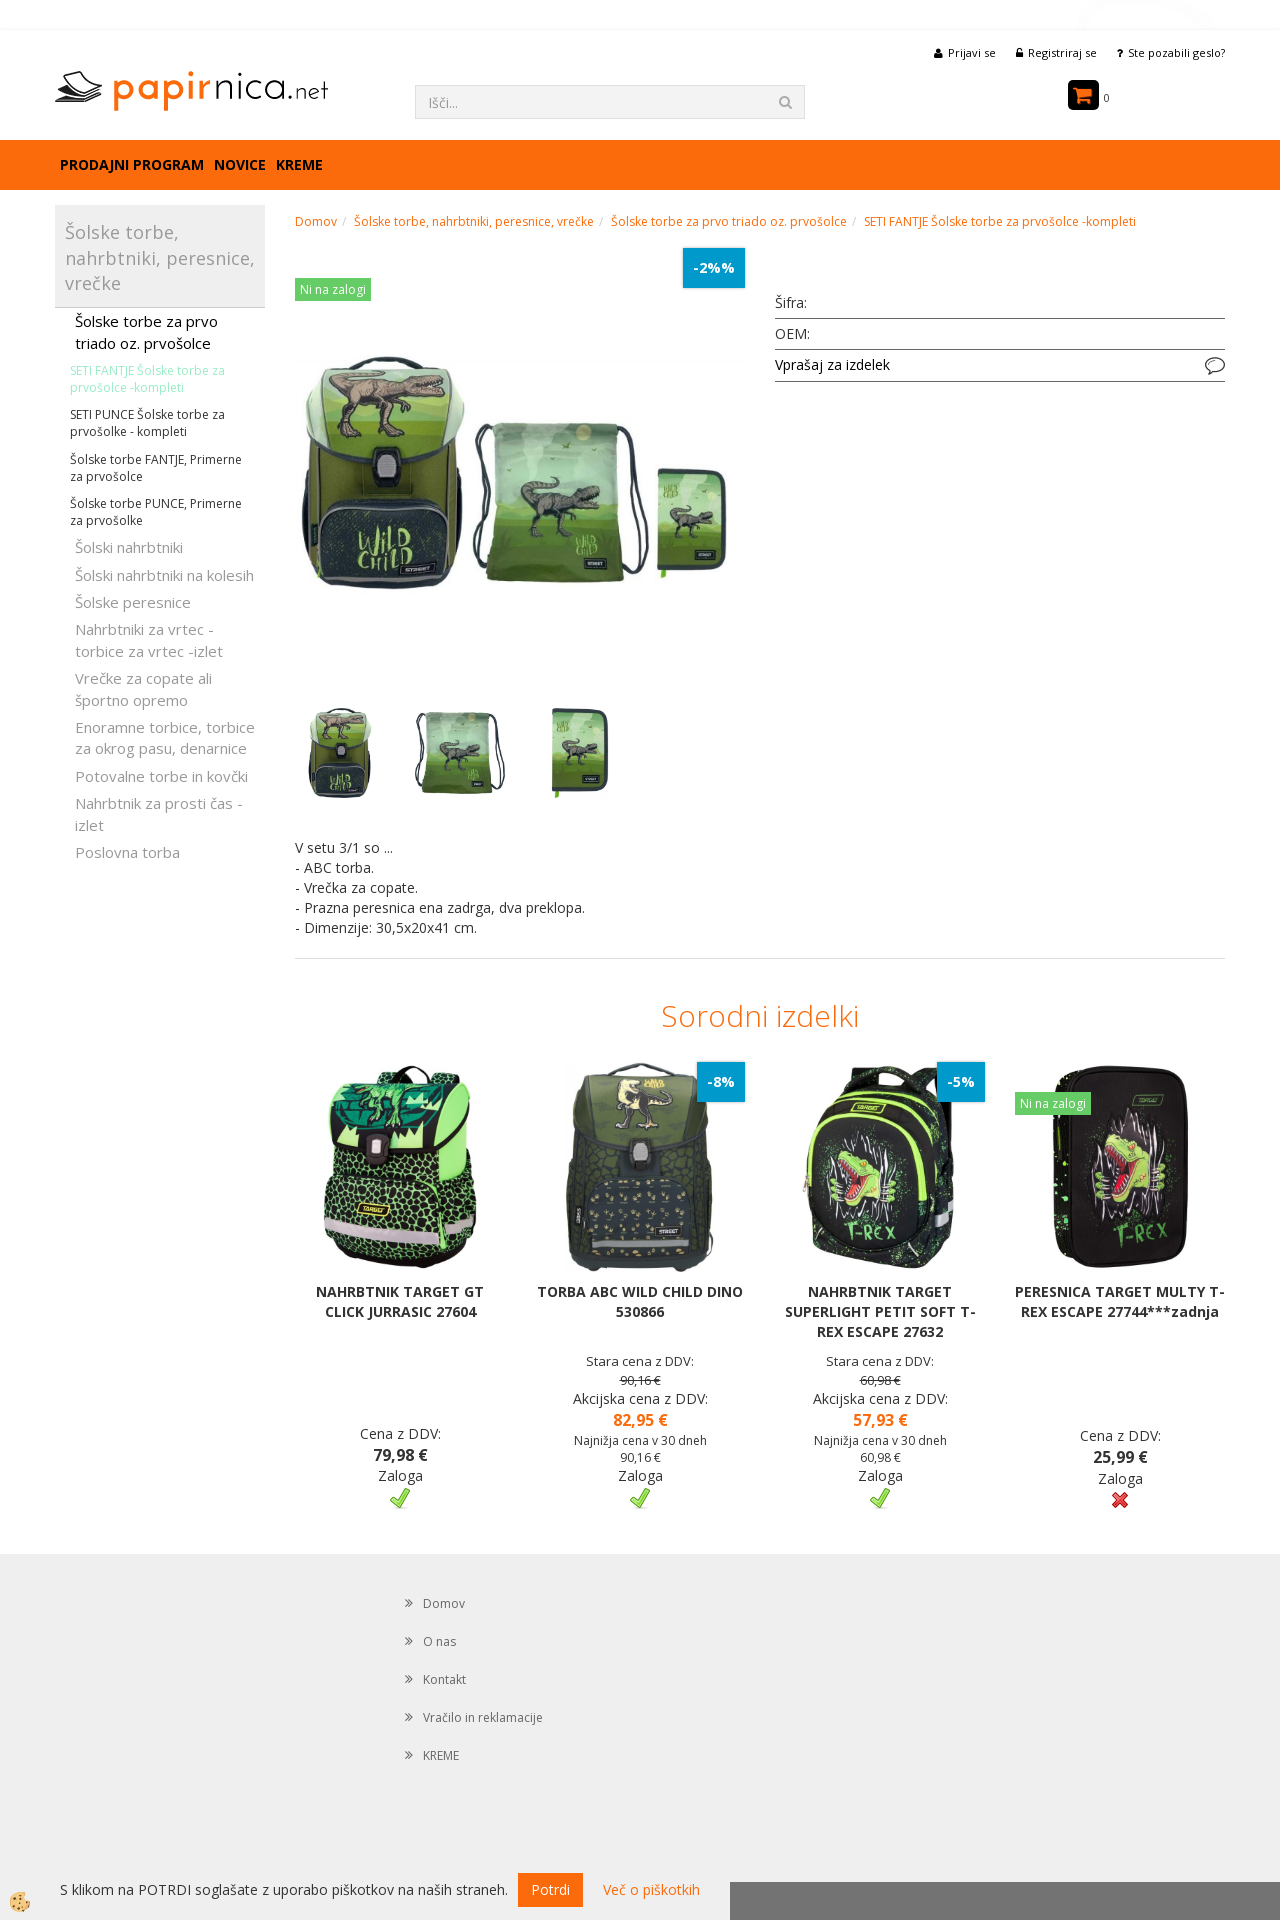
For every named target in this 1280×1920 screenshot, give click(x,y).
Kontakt (444, 1679)
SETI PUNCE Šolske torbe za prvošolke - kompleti (147, 423)
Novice (240, 164)
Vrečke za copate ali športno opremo (143, 688)
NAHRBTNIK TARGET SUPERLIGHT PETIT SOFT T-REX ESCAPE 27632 (880, 1311)
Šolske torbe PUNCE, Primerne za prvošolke (156, 512)
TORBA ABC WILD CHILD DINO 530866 (640, 1301)
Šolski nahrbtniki (129, 547)
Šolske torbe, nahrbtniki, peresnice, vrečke (474, 221)
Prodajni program (132, 164)
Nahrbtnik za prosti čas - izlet (159, 813)
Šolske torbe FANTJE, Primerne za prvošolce (156, 468)
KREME (299, 164)
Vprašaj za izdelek (832, 364)
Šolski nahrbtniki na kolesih (164, 575)
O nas (439, 1641)
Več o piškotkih (651, 1889)
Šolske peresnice (133, 602)
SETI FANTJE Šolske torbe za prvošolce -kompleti (147, 379)
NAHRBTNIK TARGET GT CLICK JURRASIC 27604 (400, 1301)
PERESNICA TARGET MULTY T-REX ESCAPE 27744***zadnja (1120, 1301)
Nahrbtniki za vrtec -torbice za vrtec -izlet (149, 639)
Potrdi (550, 1889)
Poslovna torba (127, 852)
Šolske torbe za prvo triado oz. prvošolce (146, 331)
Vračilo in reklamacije (483, 1717)
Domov (316, 221)
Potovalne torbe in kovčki (161, 776)
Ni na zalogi (333, 289)
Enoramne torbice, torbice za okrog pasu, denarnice (165, 737)
